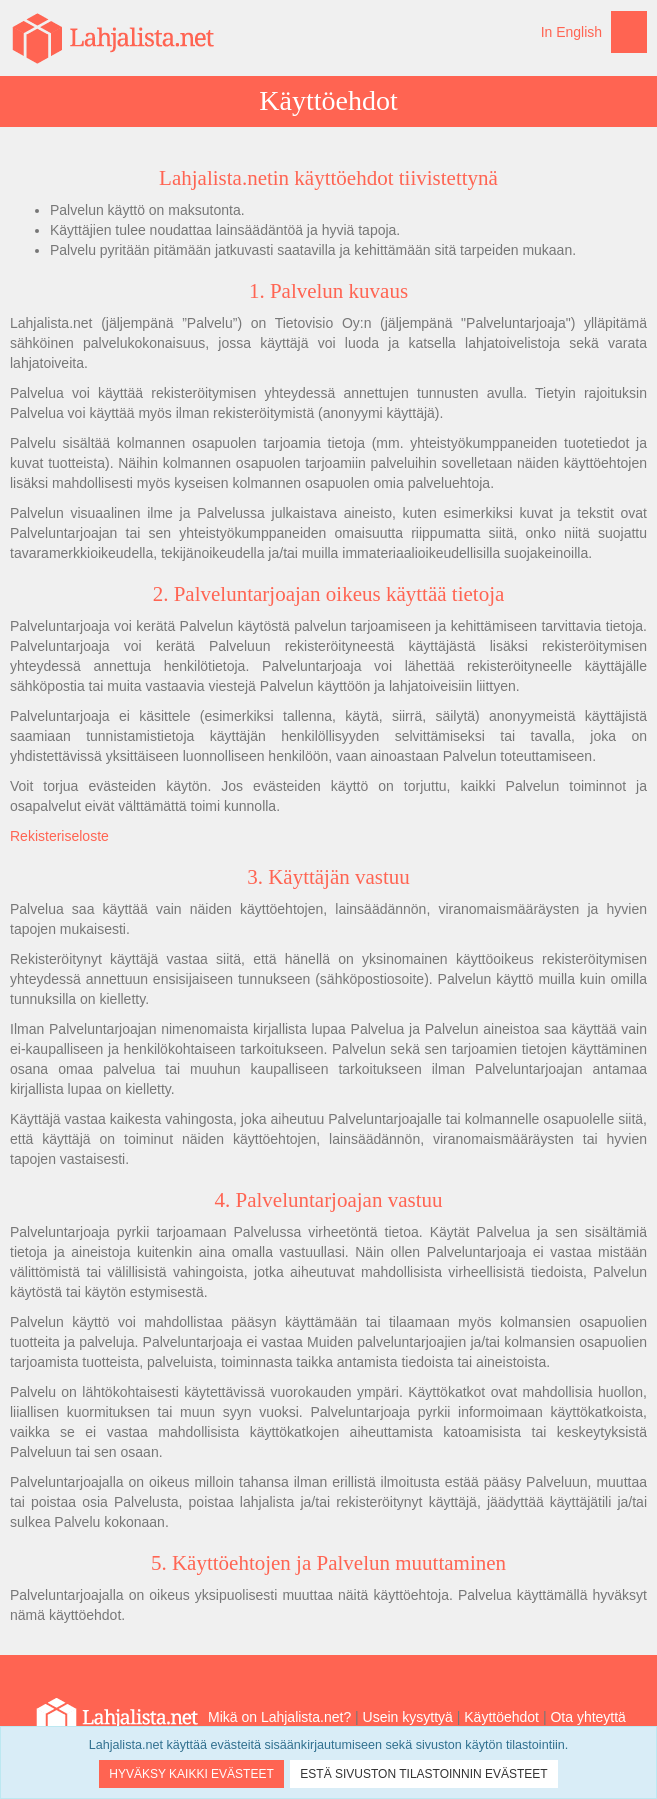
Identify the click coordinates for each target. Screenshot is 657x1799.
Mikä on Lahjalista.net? (279, 1717)
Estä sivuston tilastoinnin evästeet (423, 1774)
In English (571, 32)
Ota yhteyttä (587, 1717)
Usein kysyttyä (408, 1717)
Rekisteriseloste (59, 836)
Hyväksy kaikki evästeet (191, 1774)
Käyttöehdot (501, 1717)
